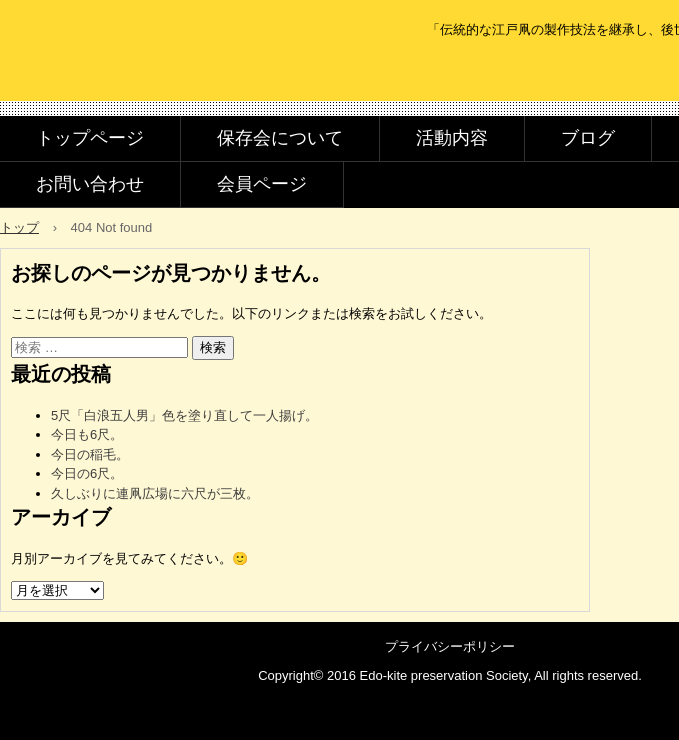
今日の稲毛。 (90, 454)
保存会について (280, 138)
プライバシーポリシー (450, 646)
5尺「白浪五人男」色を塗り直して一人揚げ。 (184, 415)
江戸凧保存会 (143, 72)
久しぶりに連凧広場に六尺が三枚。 (155, 493)
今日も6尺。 (87, 434)
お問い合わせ (90, 184)
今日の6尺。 (87, 473)
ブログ (588, 138)
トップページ (90, 138)
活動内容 (452, 138)
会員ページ (262, 184)
